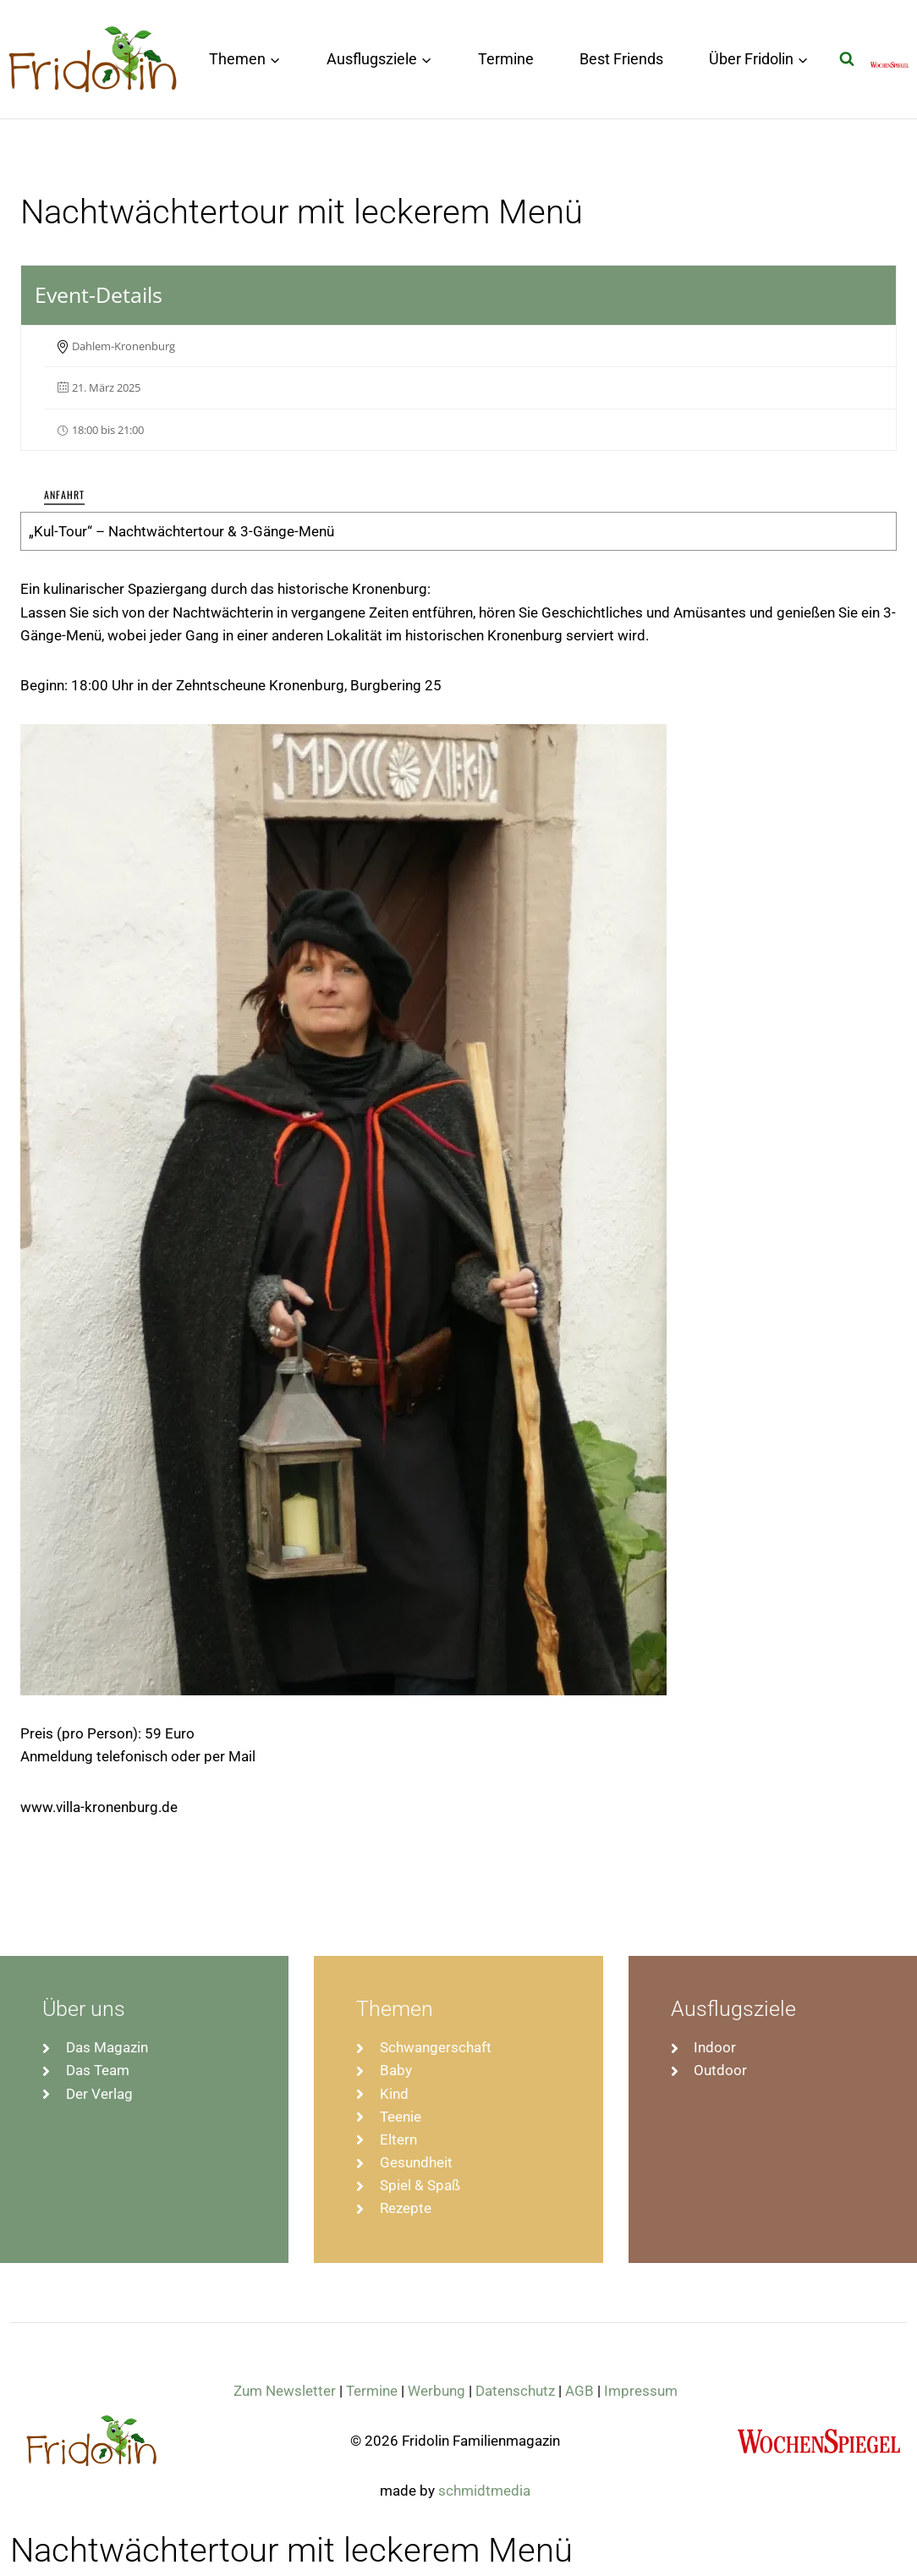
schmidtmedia (484, 2490)
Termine (506, 59)
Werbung (436, 2390)
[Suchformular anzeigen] (847, 59)
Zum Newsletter (284, 2390)
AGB (579, 2390)
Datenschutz (515, 2390)
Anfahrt (64, 494)
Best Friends (621, 59)
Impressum (641, 2390)
